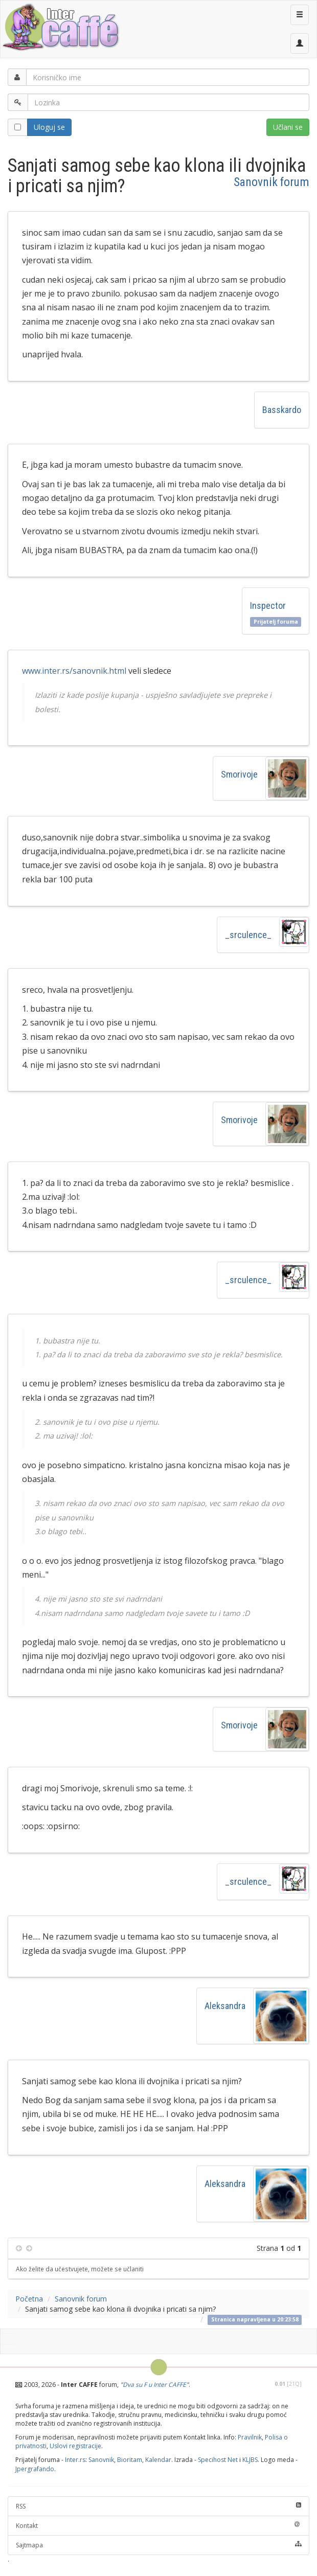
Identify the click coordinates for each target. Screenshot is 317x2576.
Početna (29, 2299)
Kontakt (158, 2525)
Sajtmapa (158, 2545)
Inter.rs (75, 2459)
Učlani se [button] (288, 127)
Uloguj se (49, 127)
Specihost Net (218, 2459)
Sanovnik (101, 2459)
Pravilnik (250, 2437)
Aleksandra (225, 2005)
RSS (158, 2506)
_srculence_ (248, 934)
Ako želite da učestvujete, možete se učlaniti (80, 2269)
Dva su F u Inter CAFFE (154, 2384)
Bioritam (129, 2459)
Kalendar (158, 2459)
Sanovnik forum (271, 182)
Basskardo (281, 409)
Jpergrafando (34, 2469)
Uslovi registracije (75, 2446)
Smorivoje (239, 774)
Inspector (268, 605)
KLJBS (250, 2459)
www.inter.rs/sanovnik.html (74, 670)
